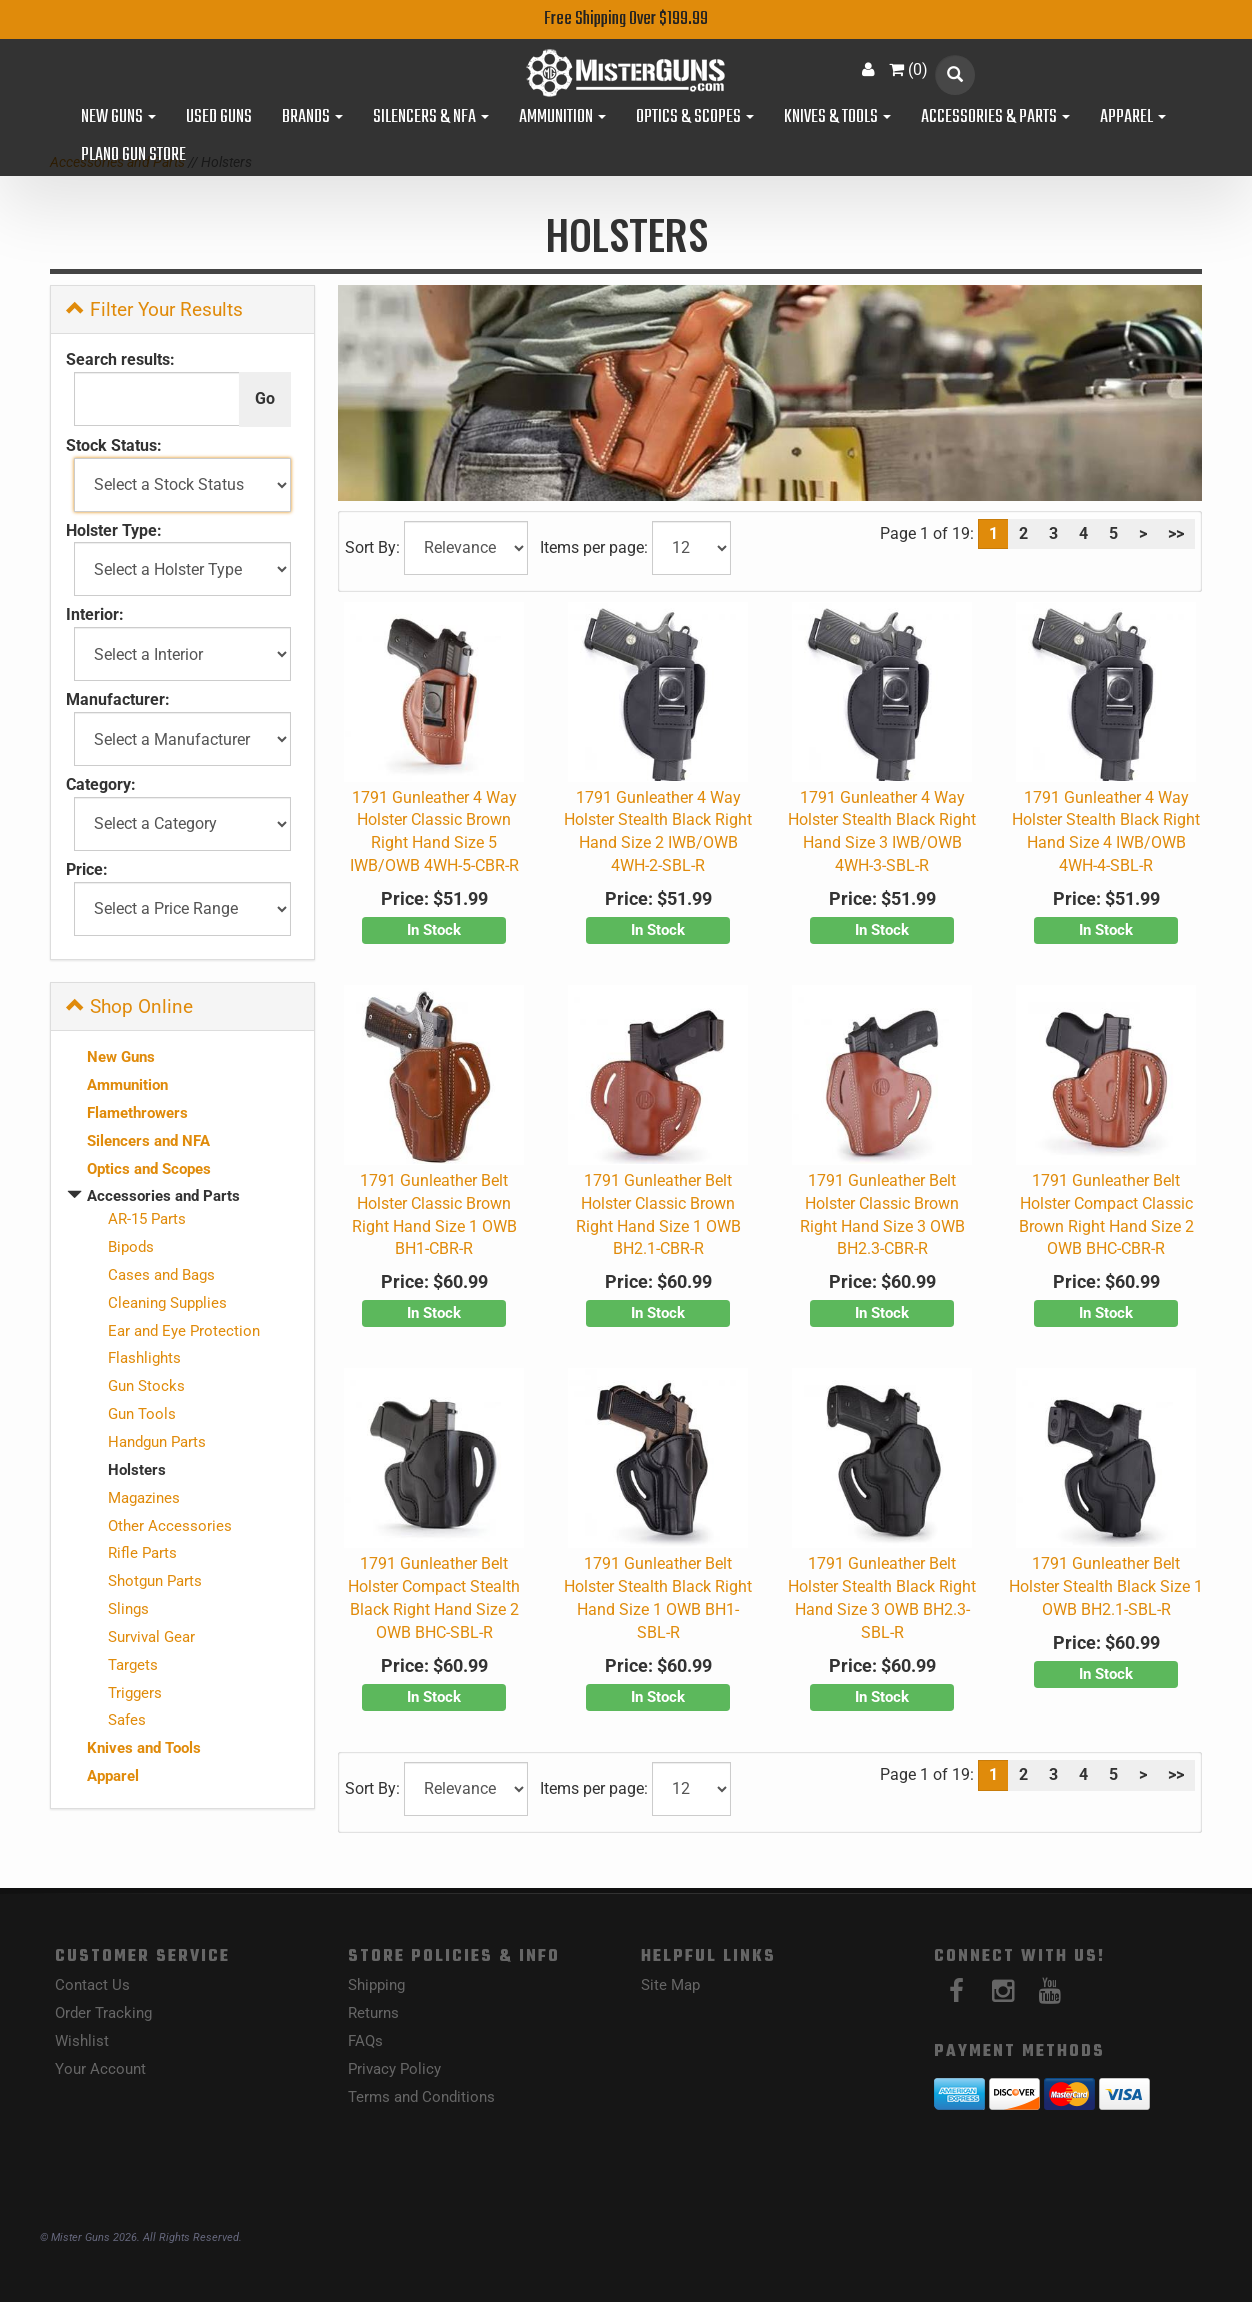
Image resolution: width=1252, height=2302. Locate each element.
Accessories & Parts (995, 118)
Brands (312, 118)
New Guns (118, 118)
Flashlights (144, 1358)
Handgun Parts (157, 1442)
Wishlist (82, 2041)
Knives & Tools (837, 118)
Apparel (1133, 118)
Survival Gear (151, 1637)
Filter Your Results (154, 309)
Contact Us (92, 1985)
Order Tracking (103, 2013)
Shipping (376, 1985)
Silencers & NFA (431, 118)
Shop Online (129, 1006)
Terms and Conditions (421, 2097)
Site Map (670, 1985)
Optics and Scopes (149, 1169)
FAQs (365, 2041)
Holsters (137, 1470)
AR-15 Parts (147, 1219)
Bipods (131, 1247)
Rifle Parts (142, 1553)
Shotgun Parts (155, 1581)
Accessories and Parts (163, 1196)
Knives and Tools (144, 1748)
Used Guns (219, 118)
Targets (133, 1665)
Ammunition (562, 118)
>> (1176, 533)
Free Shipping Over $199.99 (626, 19)
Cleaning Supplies (167, 1303)
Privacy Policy (394, 2069)
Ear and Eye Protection (184, 1331)
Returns (373, 2013)
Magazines (144, 1498)
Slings (128, 1609)
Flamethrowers (137, 1113)
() (908, 69)
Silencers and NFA (148, 1141)
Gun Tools (142, 1414)
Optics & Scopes (695, 118)
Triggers (135, 1693)
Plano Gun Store (133, 156)
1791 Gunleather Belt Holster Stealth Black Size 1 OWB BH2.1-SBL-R (1106, 1586)
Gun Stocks (146, 1386)
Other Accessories (170, 1526)
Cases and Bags (161, 1275)
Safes (127, 1720)
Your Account (100, 2069)
